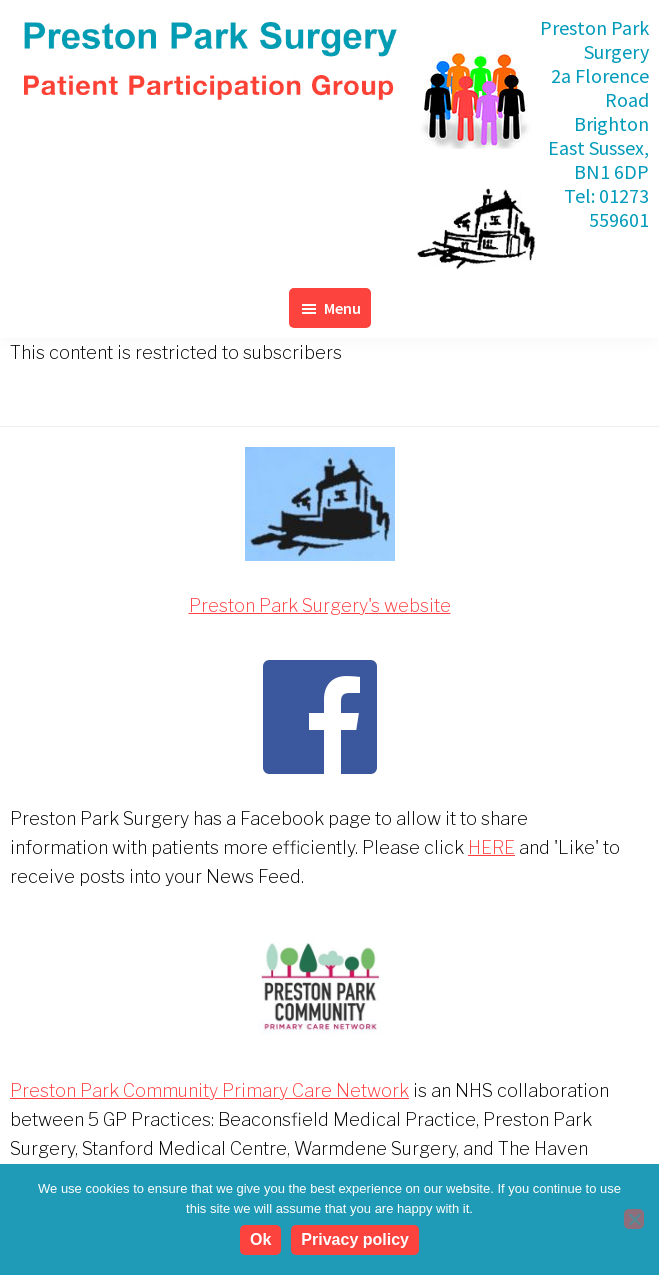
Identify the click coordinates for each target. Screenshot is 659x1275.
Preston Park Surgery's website (320, 605)
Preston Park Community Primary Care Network (209, 1090)
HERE (491, 847)
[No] (634, 1219)
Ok (260, 1239)
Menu (342, 308)
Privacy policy (355, 1239)
